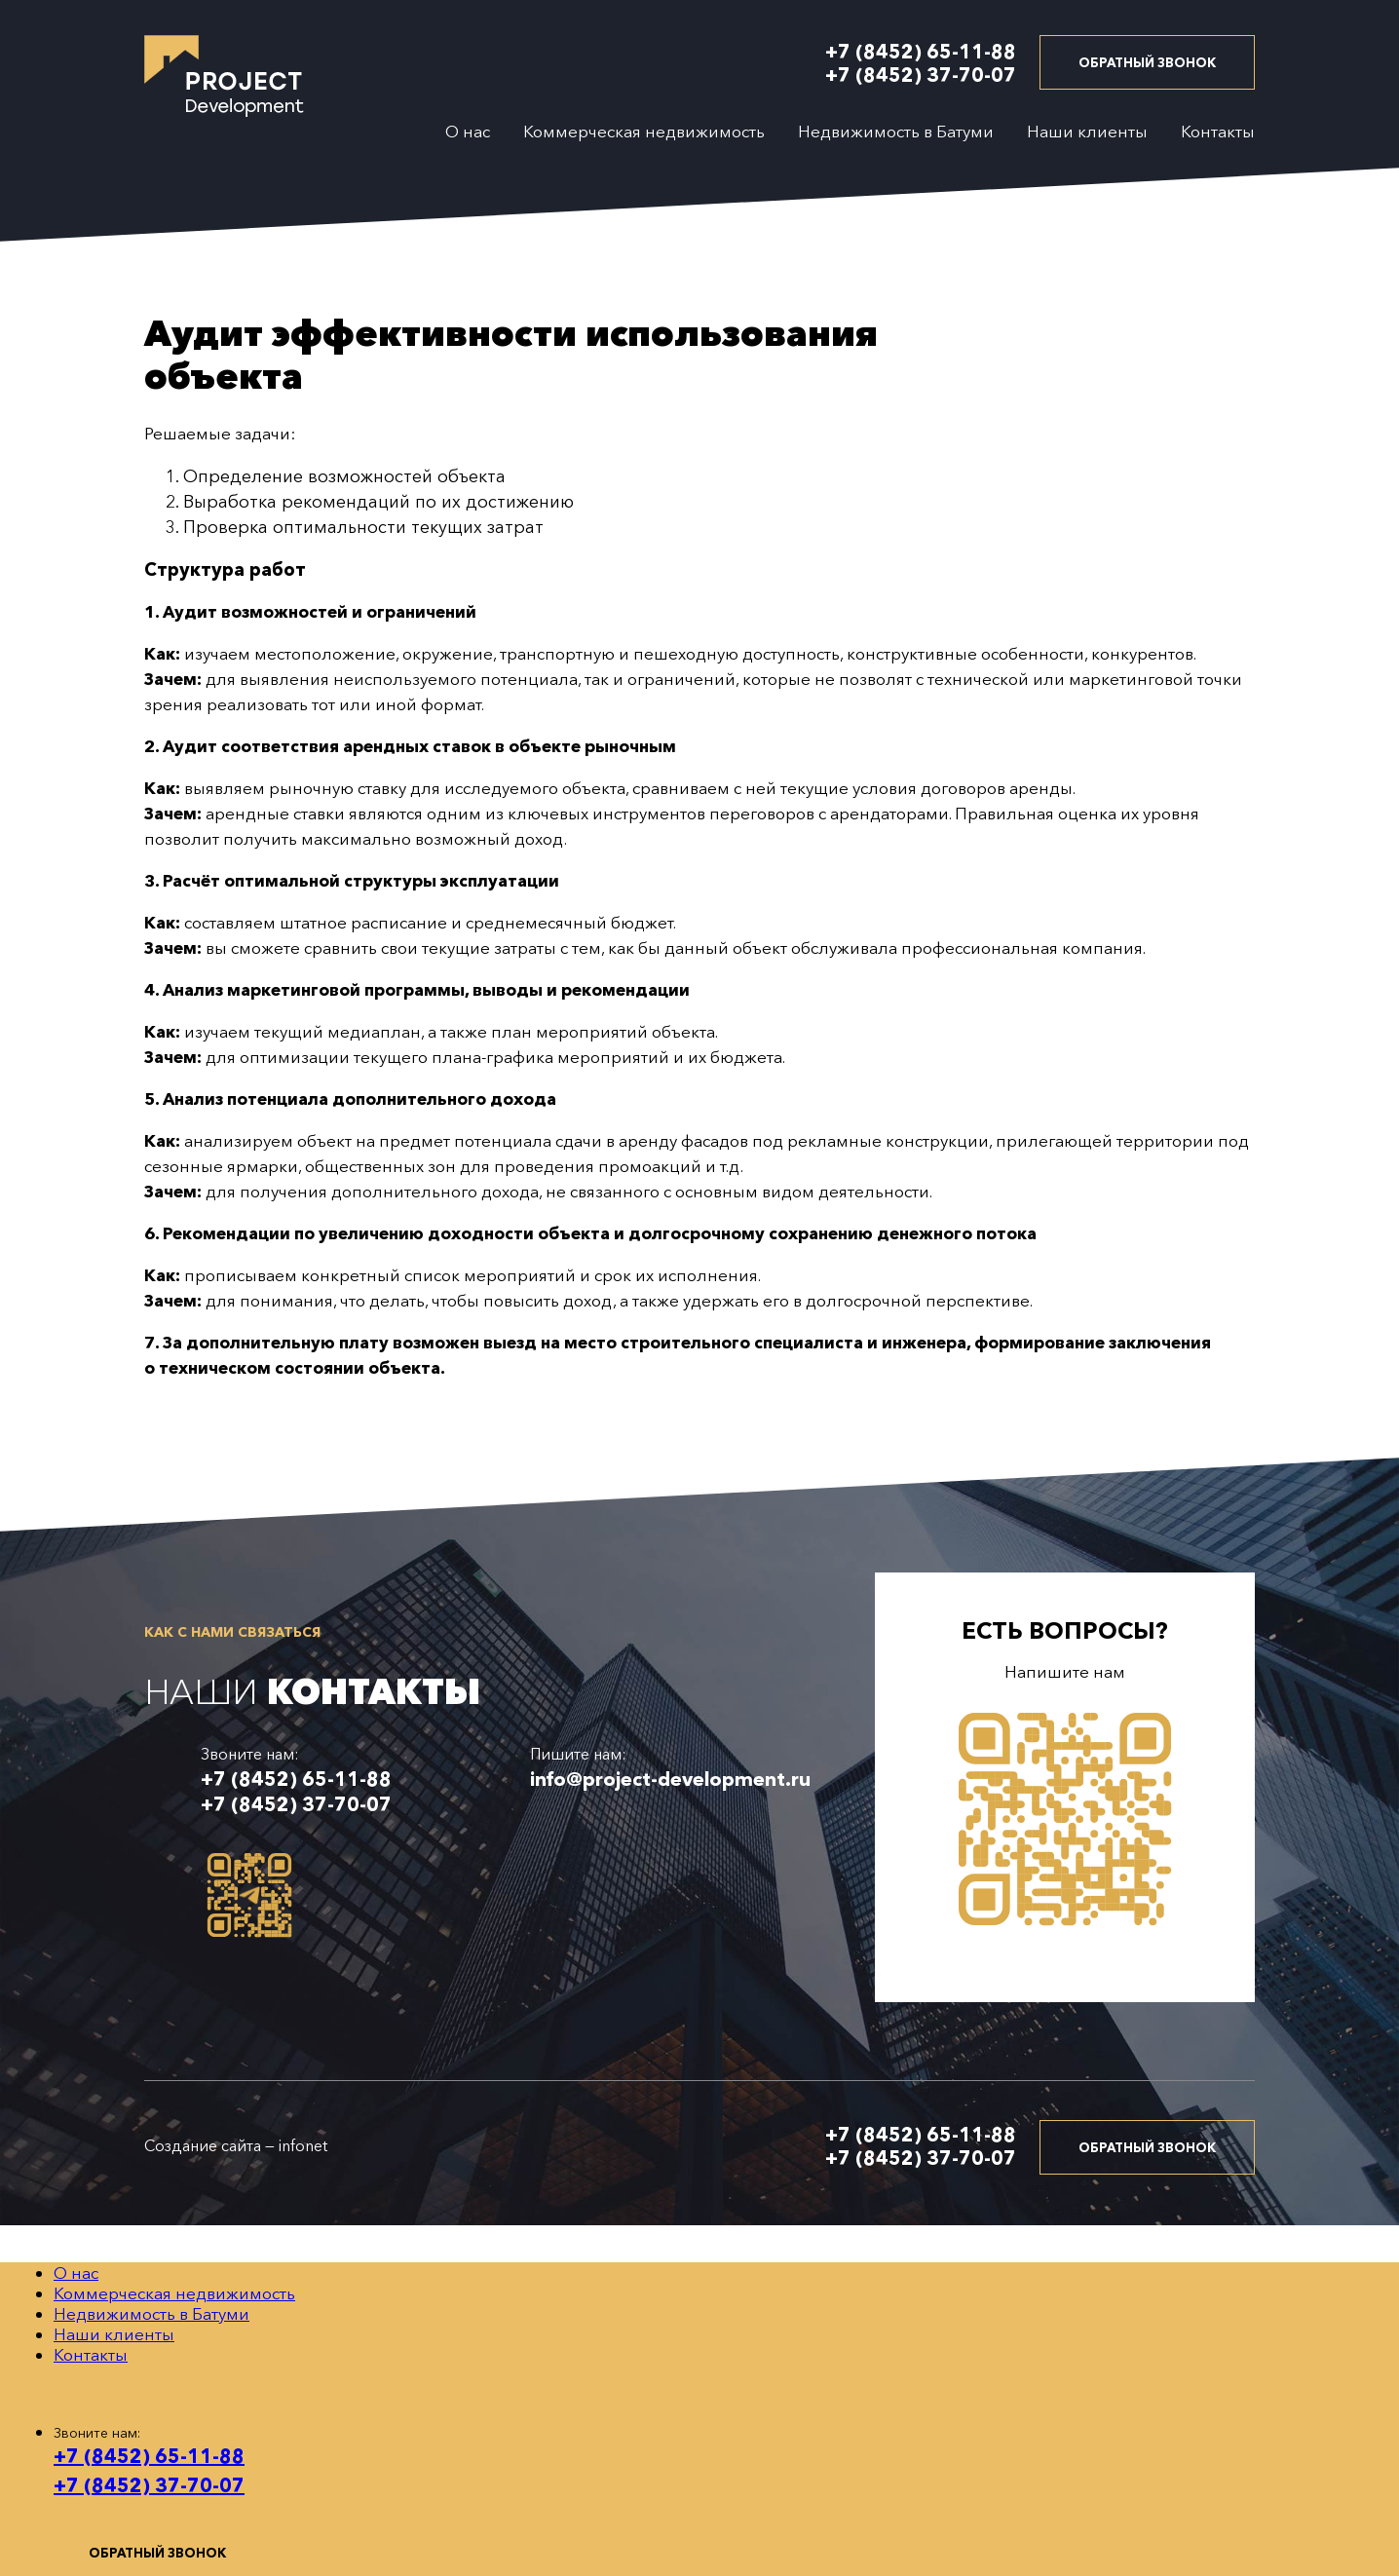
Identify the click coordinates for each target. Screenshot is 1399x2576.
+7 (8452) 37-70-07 (920, 75)
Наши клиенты (1087, 131)
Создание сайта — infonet (235, 2145)
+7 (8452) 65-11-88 (920, 51)
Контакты (1218, 131)
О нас (467, 131)
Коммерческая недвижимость (644, 131)
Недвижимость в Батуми (896, 131)
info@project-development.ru (670, 1779)
